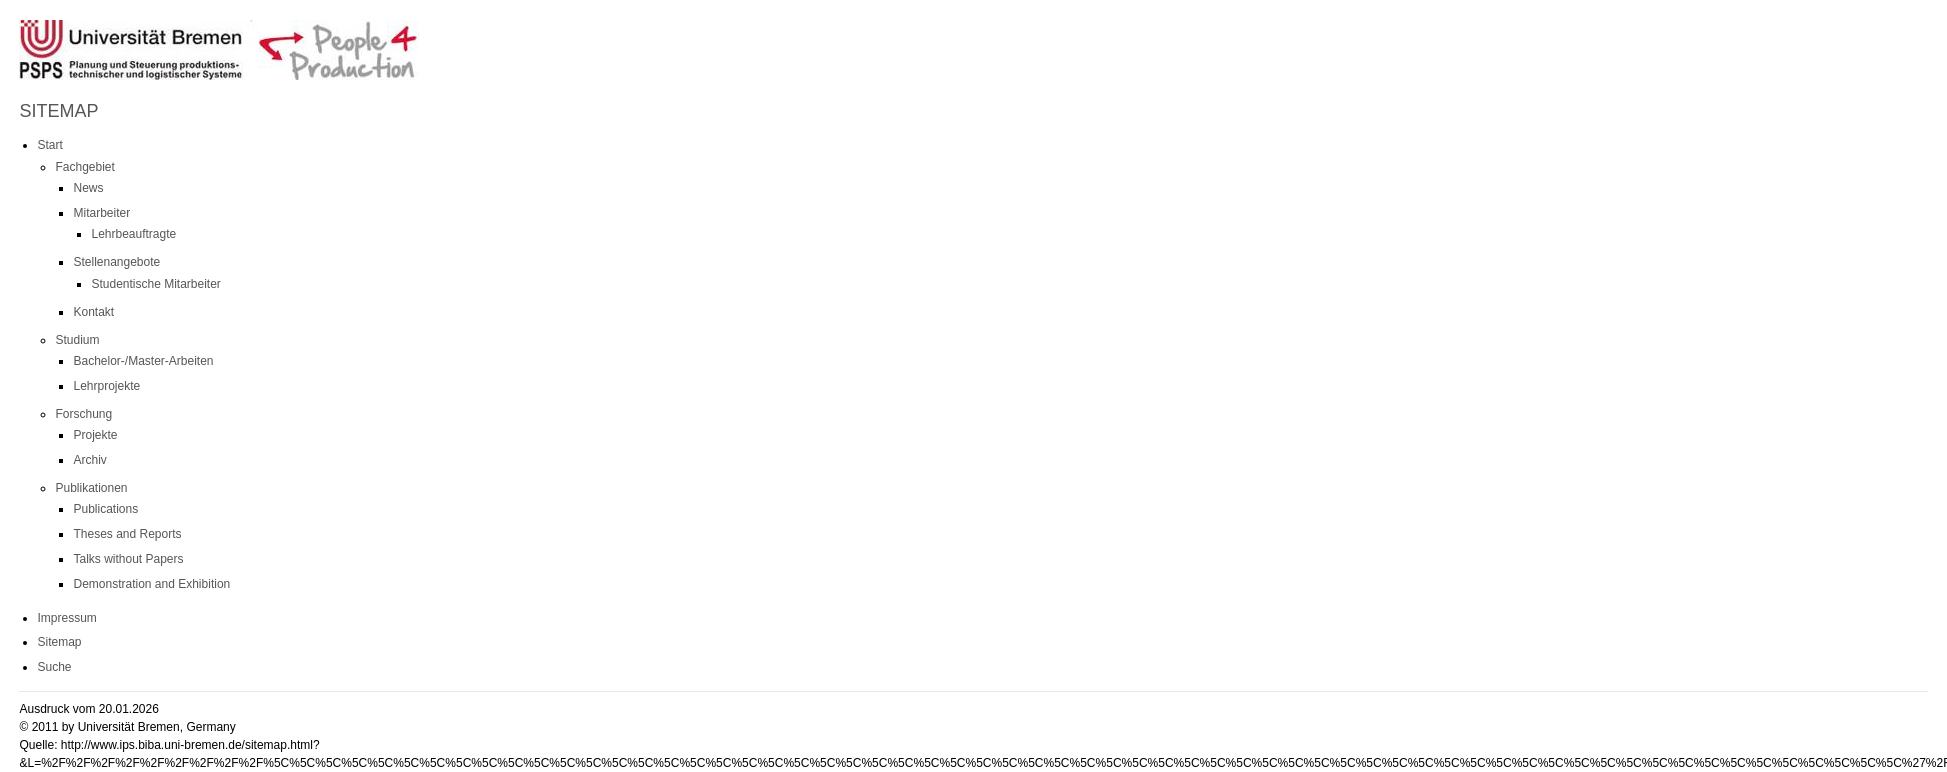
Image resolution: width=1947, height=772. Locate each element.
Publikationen (91, 488)
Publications (105, 509)
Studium (77, 340)
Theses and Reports (127, 534)
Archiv (89, 460)
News (88, 188)
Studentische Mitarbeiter (155, 284)
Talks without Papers (128, 559)
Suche (54, 667)
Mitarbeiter (101, 213)
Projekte (95, 435)
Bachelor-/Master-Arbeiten (143, 361)
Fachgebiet (84, 167)
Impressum (66, 618)
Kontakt (93, 312)
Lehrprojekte (106, 386)
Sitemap (59, 642)
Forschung (83, 414)
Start (49, 145)
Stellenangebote (116, 262)
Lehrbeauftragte (133, 234)
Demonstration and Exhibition (151, 584)
